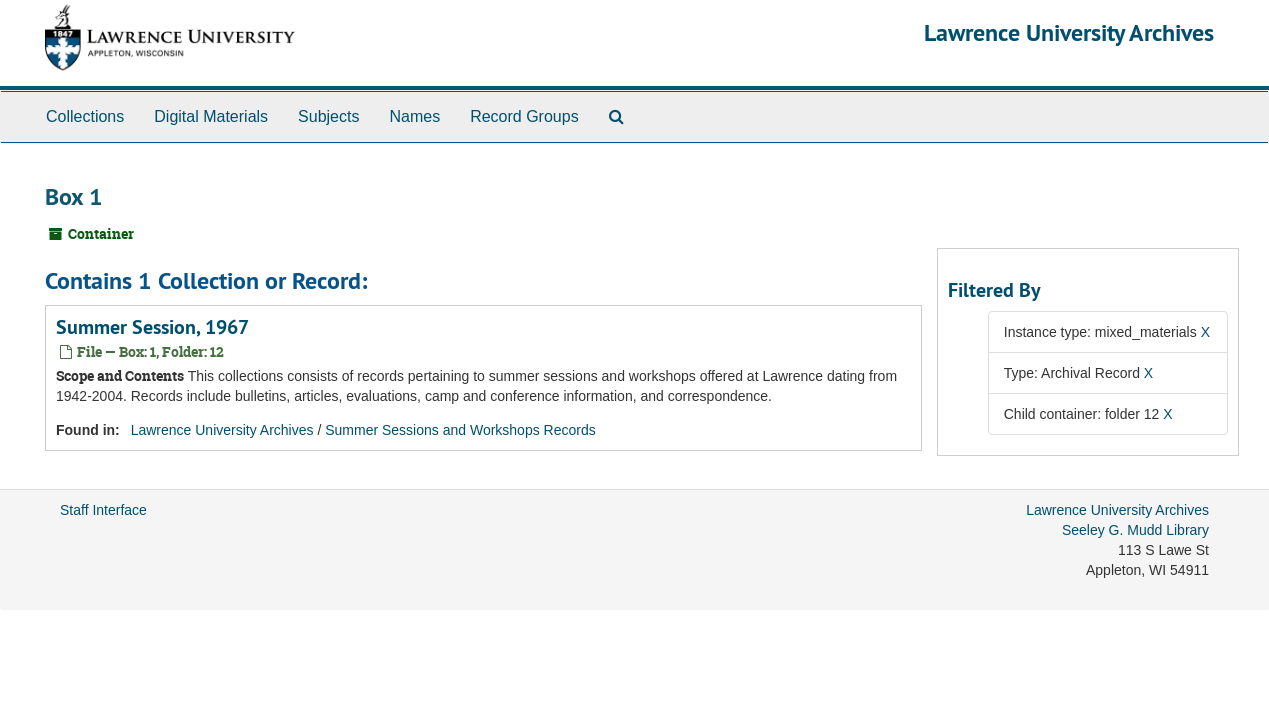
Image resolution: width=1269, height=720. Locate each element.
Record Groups (524, 116)
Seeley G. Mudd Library (1135, 530)
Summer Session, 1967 (152, 327)
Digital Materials (211, 116)
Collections (85, 116)
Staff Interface (103, 510)
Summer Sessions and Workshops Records (460, 430)
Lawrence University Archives (1069, 32)
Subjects (328, 116)
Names (414, 116)
